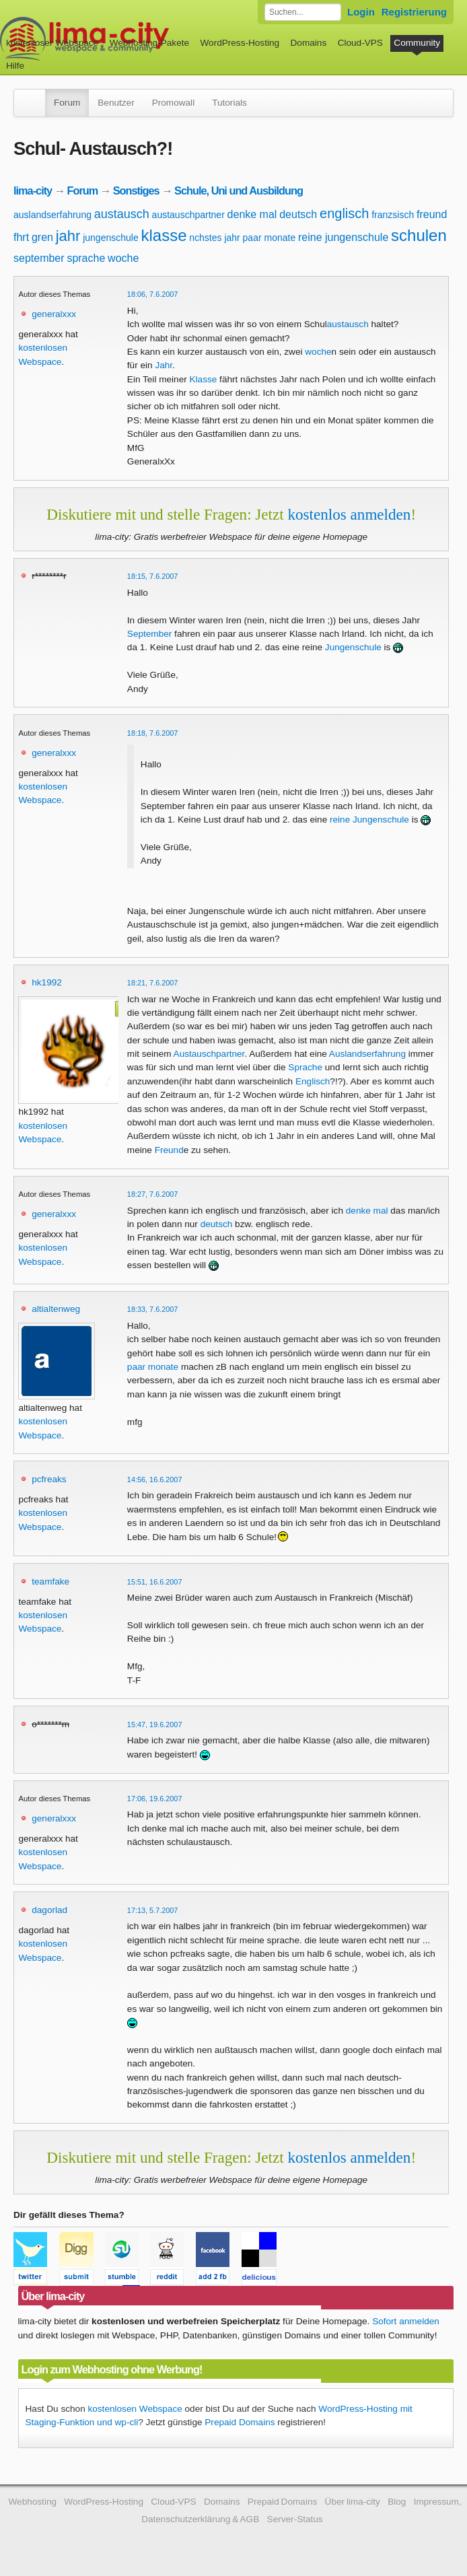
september (39, 258)
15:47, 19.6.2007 (154, 1724)
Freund (169, 1150)
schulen (419, 235)
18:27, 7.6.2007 (152, 1194)
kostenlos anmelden (348, 514)
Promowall (173, 103)
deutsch (298, 214)
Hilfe (15, 66)
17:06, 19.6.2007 (154, 1799)
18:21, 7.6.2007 (152, 983)
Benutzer (116, 103)
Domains (309, 43)
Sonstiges (136, 190)
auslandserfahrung (52, 214)
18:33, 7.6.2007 (152, 1309)
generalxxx (54, 314)
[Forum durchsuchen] (302, 12)
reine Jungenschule (369, 819)
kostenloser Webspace (52, 43)
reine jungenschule (343, 237)
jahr (68, 236)
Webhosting (32, 2502)
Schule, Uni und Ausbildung (238, 190)
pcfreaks (49, 1479)
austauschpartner (188, 214)
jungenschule (111, 237)
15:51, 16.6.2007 (154, 1582)
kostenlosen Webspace (134, 2409)
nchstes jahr (214, 237)
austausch (121, 214)
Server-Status (295, 2519)
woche (123, 258)
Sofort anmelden (405, 2321)
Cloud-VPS (360, 43)
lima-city (32, 190)
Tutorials (229, 103)
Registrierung (414, 12)
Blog (397, 2502)
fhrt (21, 237)
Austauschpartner (209, 1054)
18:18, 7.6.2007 (152, 733)
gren (42, 237)
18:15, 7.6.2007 (152, 576)
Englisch (312, 1081)
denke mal (252, 214)
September (149, 634)
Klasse (203, 379)
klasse (163, 235)
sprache (86, 258)
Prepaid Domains (240, 2422)
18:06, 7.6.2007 (152, 294)
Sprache (305, 1067)
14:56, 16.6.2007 (154, 1479)
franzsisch (392, 214)
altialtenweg (56, 1309)
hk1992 (47, 982)
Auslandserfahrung (367, 1054)
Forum (67, 103)
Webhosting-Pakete (149, 43)
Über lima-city (352, 2502)
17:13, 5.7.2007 (152, 1910)
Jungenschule (353, 647)
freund (432, 214)
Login (361, 12)
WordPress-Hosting (239, 43)
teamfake (50, 1581)
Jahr (163, 365)
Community (417, 43)
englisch (344, 213)
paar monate (269, 237)
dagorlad (49, 1910)
